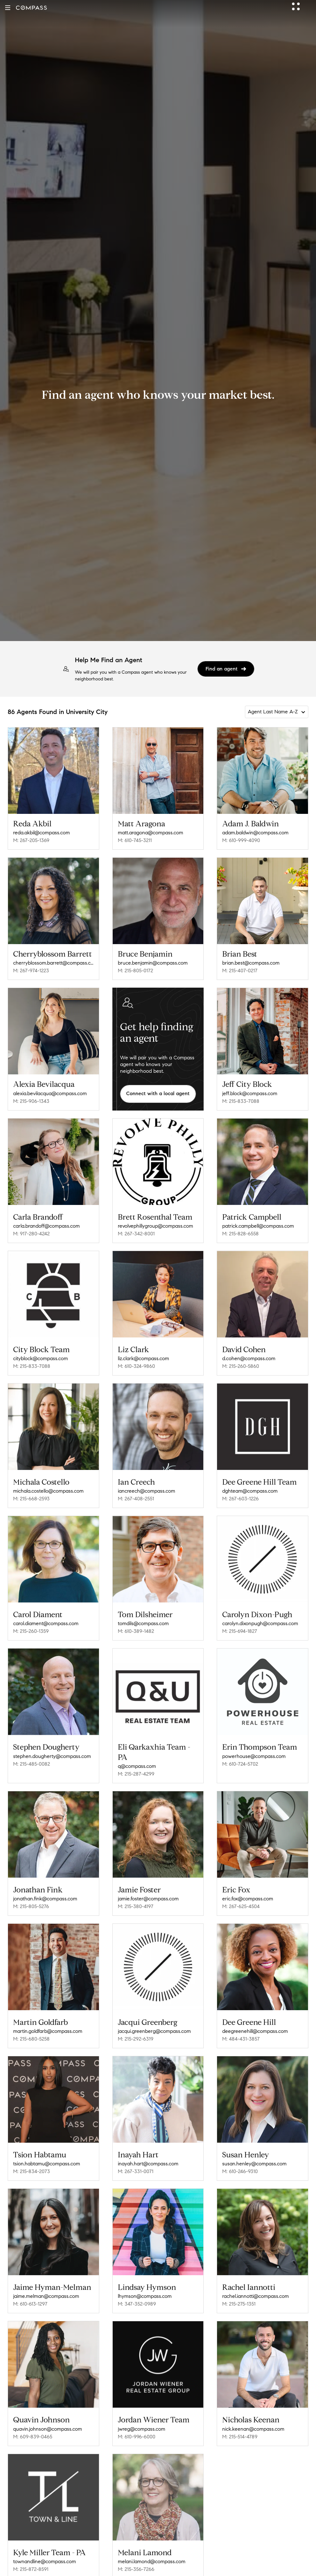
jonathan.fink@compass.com (45, 1887)
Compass (69, 2564)
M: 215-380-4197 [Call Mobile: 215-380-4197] (135, 1895)
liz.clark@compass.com (143, 1356)
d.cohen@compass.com (248, 1356)
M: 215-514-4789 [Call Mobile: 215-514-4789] (239, 2416)
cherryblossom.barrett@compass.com (53, 963)
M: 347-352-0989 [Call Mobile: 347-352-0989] (137, 2286)
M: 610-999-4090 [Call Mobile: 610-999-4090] (241, 840)
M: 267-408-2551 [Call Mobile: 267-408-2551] (136, 1494)
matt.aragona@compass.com (150, 833)
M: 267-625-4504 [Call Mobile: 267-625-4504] (241, 1895)
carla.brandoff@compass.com (46, 1226)
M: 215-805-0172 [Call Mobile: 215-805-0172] (135, 970)
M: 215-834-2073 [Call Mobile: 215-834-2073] (31, 2156)
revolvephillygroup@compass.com (155, 1226)
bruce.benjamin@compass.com (153, 963)
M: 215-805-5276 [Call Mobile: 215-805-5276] (31, 1895)
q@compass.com (137, 1757)
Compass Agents (100, 2564)
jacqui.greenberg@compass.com (154, 2018)
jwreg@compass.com (141, 2409)
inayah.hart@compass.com (148, 2148)
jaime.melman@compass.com (46, 2278)
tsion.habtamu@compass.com (46, 2148)
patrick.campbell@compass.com (258, 1224)
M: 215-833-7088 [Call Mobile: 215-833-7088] (240, 1101)
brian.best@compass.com (251, 963)
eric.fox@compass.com (247, 1887)
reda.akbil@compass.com (41, 833)
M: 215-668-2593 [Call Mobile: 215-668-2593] (31, 1494)
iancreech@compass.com (146, 1486)
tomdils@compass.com (143, 1617)
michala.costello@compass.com (48, 1486)
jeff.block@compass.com (249, 1093)
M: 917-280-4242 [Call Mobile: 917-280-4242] (31, 1234)
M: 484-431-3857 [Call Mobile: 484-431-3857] (241, 2025)
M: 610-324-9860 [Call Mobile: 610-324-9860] (136, 1364)
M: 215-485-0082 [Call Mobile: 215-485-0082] (31, 1755)
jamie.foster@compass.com (148, 1887)
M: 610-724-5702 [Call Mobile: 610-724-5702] (240, 1755)
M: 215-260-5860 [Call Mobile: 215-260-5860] (240, 1364)
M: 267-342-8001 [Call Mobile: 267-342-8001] (136, 1234)
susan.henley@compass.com (254, 2148)
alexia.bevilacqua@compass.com (50, 1093)
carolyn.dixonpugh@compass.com (260, 1617)
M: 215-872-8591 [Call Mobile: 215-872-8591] (30, 2547)
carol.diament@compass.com (45, 1617)
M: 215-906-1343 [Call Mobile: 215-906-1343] (31, 1101)
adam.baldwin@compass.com (255, 833)
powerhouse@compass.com (254, 1747)
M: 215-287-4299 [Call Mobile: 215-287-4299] (136, 1765)
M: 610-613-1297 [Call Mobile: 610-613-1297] (30, 2286)
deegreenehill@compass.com (255, 2018)
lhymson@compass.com (145, 2278)
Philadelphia (211, 2564)
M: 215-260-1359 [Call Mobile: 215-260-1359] (31, 1624)
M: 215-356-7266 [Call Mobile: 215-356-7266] (136, 2547)
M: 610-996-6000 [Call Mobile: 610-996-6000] (136, 2416)
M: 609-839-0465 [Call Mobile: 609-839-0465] (32, 2416)
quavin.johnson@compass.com (47, 2409)
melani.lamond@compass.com (151, 2539)
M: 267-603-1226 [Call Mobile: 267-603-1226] (240, 1494)
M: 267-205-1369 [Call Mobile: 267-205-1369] (31, 840)
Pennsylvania (135, 2564)
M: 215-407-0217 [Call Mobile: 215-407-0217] (239, 970)
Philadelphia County (173, 2564)
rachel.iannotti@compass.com (255, 2278)
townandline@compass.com (44, 2539)
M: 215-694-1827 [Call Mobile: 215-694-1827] (239, 1624)
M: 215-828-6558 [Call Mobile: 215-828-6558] (240, 1231)
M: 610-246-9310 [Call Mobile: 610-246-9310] (240, 2156)
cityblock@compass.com (40, 1356)
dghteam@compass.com (250, 1486)
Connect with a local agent (158, 1093)
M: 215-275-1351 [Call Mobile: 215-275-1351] (238, 2286)
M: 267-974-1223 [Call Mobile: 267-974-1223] (31, 970)
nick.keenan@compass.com (253, 2409)
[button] (7, 7)
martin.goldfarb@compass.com (47, 2018)
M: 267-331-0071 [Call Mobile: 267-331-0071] (135, 2156)
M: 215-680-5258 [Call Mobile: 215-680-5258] (31, 2025)
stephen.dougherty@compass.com (52, 1747)
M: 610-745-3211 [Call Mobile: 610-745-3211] (135, 840)
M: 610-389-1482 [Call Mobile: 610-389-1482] (136, 1624)
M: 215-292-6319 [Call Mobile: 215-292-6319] (135, 2025)
